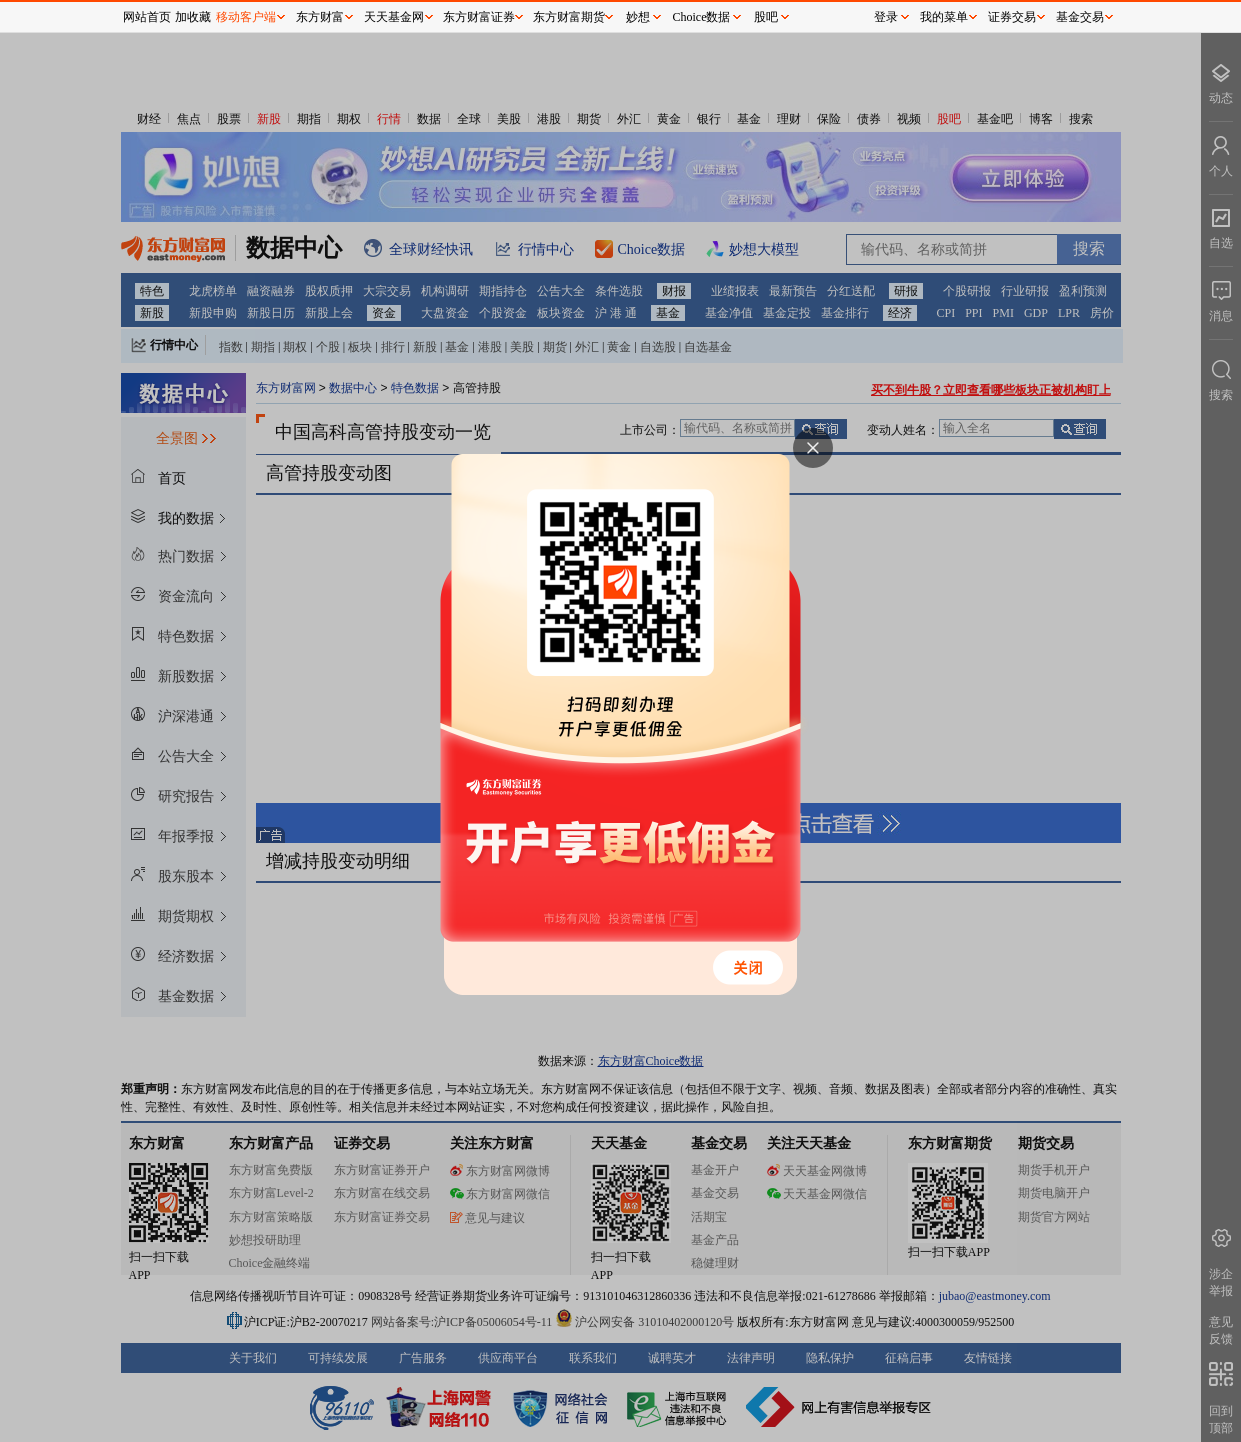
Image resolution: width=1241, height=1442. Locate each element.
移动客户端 (246, 17)
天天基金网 (394, 17)
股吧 (766, 17)
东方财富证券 (479, 17)
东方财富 (320, 17)
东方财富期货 (569, 17)
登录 (886, 17)
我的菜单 (944, 17)
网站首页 (147, 17)
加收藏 (193, 17)
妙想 (638, 17)
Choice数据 (702, 17)
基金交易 (1080, 17)
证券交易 (1012, 17)
